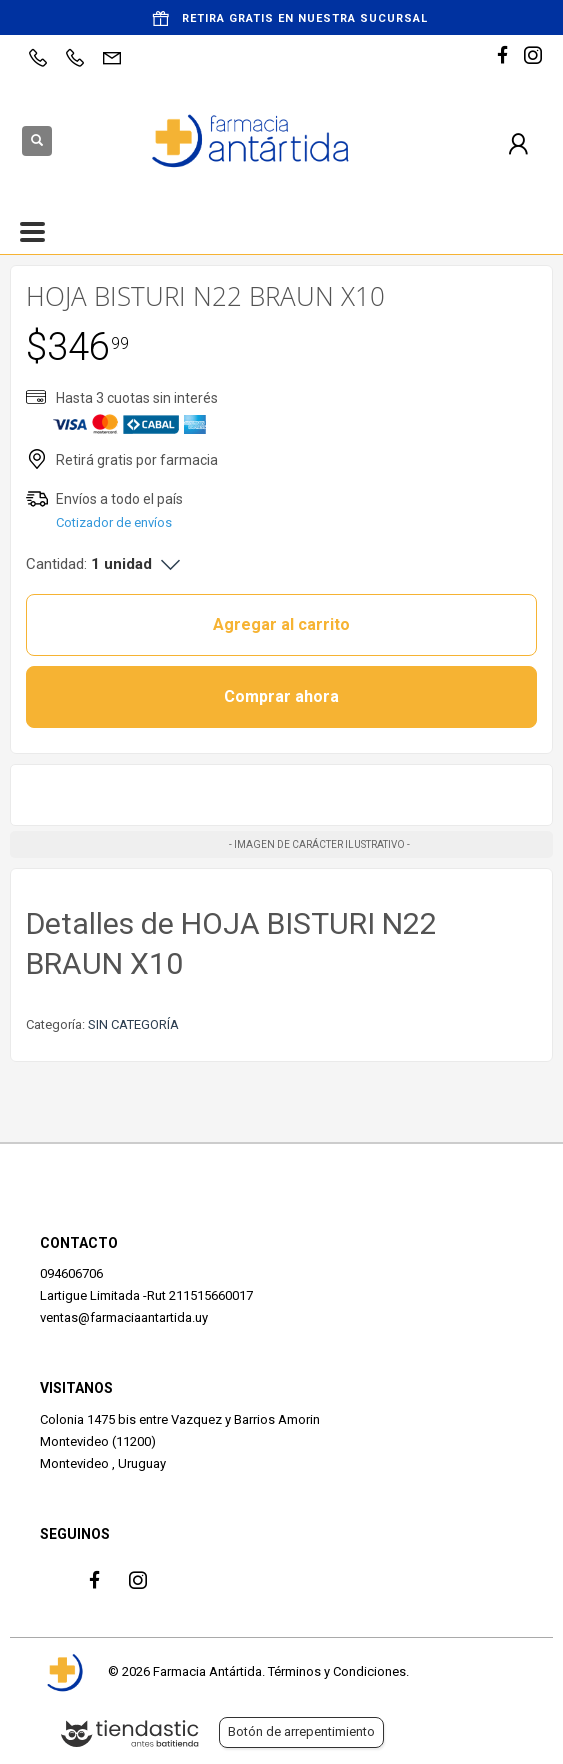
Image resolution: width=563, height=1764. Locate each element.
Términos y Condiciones (337, 1671)
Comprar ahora (281, 696)
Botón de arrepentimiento (301, 1731)
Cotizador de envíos (114, 522)
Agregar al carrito (281, 624)
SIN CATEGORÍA (133, 1024)
